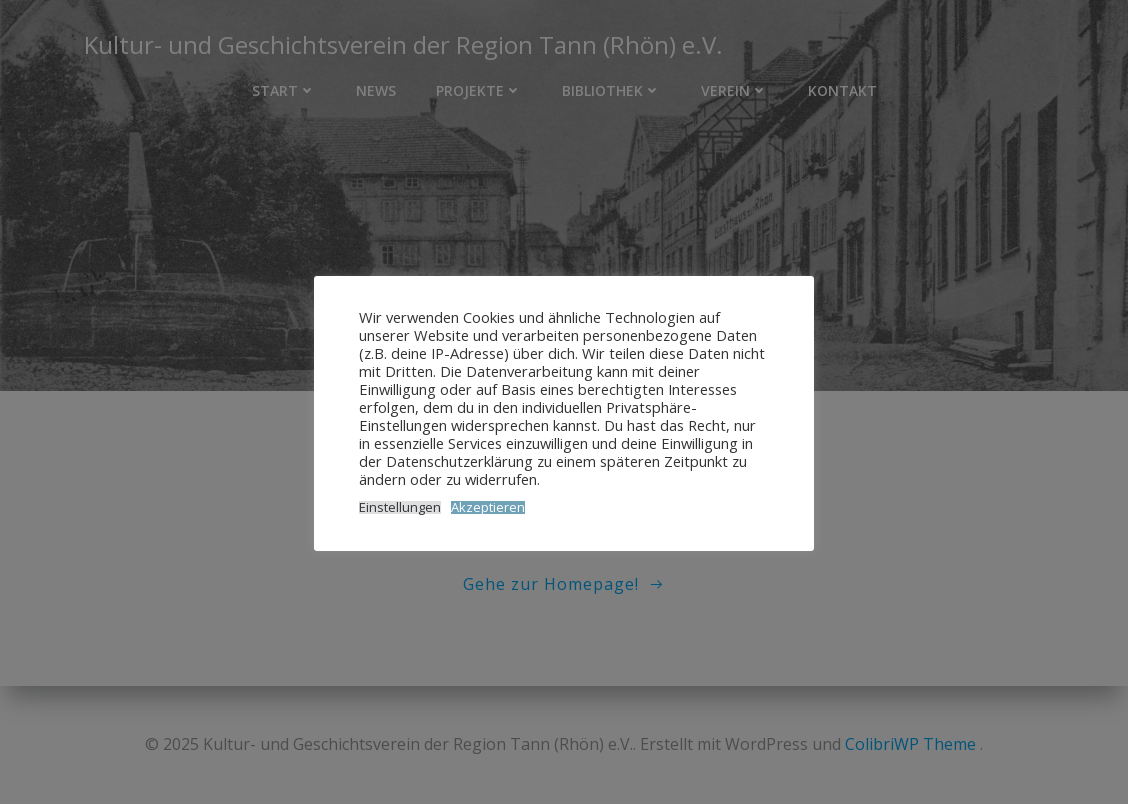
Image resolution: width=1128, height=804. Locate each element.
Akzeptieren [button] (488, 507)
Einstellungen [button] (400, 507)
